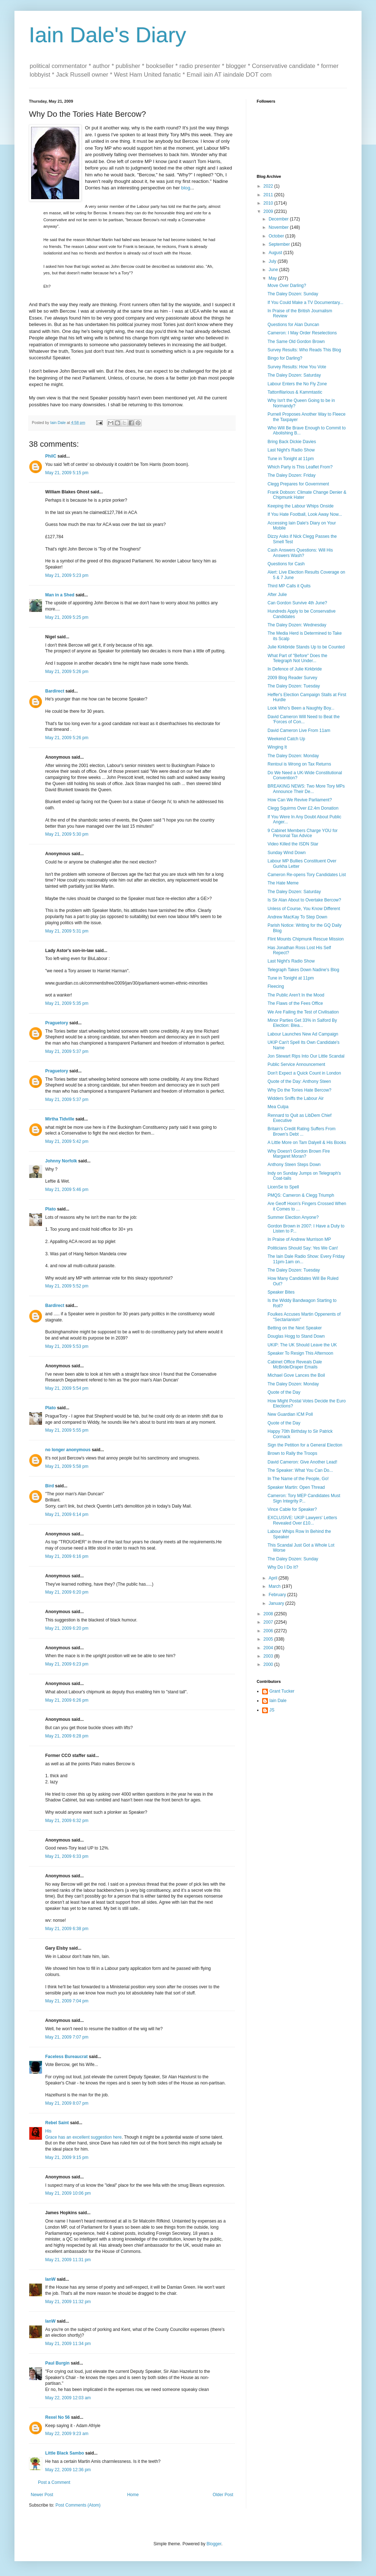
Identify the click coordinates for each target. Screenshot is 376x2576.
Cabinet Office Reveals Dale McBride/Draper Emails (295, 1364)
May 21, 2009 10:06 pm (68, 2193)
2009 (269, 211)
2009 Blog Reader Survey (292, 677)
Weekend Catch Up (286, 738)
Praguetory (56, 1022)
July (273, 261)
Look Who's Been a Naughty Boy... (301, 708)
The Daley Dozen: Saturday (294, 375)
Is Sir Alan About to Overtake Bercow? (304, 900)
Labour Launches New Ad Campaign (303, 1034)
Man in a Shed (59, 594)
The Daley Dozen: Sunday (293, 293)
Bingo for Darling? (285, 358)
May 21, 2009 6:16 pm (66, 1556)
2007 (269, 1622)
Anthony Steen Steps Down (294, 1164)
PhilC (50, 456)
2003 (269, 1656)
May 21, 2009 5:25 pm (66, 617)
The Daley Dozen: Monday (293, 755)
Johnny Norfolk (61, 1160)
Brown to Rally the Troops (292, 1453)
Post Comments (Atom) (78, 2505)
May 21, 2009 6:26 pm (66, 1700)
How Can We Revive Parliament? (300, 799)
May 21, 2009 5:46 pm (66, 1189)
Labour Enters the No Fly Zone (297, 383)
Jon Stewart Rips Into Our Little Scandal (306, 1056)
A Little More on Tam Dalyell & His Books (307, 1142)
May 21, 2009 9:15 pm (66, 2157)
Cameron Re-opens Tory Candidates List (307, 874)
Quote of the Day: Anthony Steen (299, 1081)
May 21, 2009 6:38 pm (66, 1928)
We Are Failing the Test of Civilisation (303, 1012)
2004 (269, 1647)
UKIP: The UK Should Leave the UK (302, 1344)
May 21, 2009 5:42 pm (66, 1141)
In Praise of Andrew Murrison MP (299, 1239)
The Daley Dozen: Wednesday (297, 624)
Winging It (277, 747)
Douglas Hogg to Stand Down (296, 1336)
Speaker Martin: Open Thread (296, 1487)
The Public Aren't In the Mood (296, 995)
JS (271, 1710)
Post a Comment (54, 2482)
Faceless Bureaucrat (66, 2056)
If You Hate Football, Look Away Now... (305, 514)
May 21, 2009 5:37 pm (66, 1051)
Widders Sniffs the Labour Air (296, 1098)
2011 (269, 194)
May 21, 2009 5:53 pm (66, 1346)
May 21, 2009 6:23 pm (66, 1664)
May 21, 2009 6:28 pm (66, 1736)
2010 (269, 203)
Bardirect (54, 691)
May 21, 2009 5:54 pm (66, 1388)
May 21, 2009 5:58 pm (66, 1466)
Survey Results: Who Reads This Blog (304, 349)
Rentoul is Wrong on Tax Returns (299, 764)
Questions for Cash (286, 563)
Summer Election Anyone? (293, 1217)
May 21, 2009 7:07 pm (66, 2037)
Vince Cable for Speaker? (292, 1509)
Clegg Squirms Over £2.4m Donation (303, 808)
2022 (269, 186)
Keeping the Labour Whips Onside (301, 506)
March (275, 1586)
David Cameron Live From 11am (299, 730)
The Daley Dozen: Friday (292, 475)
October (277, 236)
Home (133, 2494)
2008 (269, 1613)
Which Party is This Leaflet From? (300, 467)
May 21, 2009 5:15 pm (66, 472)
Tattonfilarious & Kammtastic (295, 392)
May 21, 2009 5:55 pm (66, 1430)
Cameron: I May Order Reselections (302, 332)
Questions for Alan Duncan (293, 324)
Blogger (213, 2543)
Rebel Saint (57, 2122)
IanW (50, 2279)
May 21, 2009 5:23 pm (66, 575)
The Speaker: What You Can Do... (300, 1470)
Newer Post (42, 2494)
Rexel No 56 (57, 2417)
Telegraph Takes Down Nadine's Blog (303, 969)
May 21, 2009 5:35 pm (66, 1003)
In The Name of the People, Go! (298, 1478)
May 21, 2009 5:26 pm (66, 671)
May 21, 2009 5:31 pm (66, 931)
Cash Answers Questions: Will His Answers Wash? (300, 553)
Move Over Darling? (287, 285)
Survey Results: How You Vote (297, 366)
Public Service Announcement (296, 1064)
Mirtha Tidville (59, 1119)
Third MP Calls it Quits (289, 585)
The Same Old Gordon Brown (296, 341)
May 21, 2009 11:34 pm (68, 2343)
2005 (269, 1639)
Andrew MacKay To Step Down (297, 917)
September (280, 244)
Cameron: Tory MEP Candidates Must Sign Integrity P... (304, 1498)
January (277, 1603)
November (279, 227)
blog (185, 187)
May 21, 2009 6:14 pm (66, 1514)
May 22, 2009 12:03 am (68, 2397)
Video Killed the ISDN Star (293, 843)
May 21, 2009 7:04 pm (66, 2000)
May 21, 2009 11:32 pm (68, 2301)
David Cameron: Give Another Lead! (302, 1462)
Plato (50, 1209)
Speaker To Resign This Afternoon (300, 1353)
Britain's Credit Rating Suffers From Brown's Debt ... (302, 1131)
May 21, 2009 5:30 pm (66, 834)
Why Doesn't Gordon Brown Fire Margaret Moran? (299, 1154)
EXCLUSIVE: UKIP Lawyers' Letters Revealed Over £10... (302, 1520)
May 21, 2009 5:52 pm (66, 1286)
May (273, 278)
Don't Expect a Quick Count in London (304, 1073)
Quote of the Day (284, 1392)
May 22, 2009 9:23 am (66, 2433)
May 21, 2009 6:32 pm (66, 1820)
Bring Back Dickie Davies (292, 441)
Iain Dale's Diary (107, 35)
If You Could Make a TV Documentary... (305, 302)
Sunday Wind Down (287, 852)
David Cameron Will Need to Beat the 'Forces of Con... (303, 719)
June (274, 269)
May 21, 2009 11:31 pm (68, 2259)
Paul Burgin (57, 2363)
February (278, 1594)
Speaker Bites (281, 1292)
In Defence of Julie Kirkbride (295, 669)
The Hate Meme (283, 883)
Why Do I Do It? (283, 1567)
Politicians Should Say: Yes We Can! (303, 1248)
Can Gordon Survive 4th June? (297, 602)
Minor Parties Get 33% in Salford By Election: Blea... (302, 1023)
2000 (269, 1664)
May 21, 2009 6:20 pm (66, 1592)
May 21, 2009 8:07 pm (66, 2103)
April (273, 1578)
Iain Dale (277, 1700)
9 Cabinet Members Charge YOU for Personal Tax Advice (303, 833)
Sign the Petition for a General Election (305, 1445)
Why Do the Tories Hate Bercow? (300, 1090)
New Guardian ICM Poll (290, 1414)
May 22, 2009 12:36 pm (68, 2469)
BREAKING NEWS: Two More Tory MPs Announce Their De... (306, 789)
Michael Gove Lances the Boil (296, 1375)
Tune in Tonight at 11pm (291, 458)
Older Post (223, 2494)
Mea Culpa (278, 1106)
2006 (269, 1630)
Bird (49, 1485)
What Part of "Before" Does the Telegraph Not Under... (297, 658)
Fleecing (276, 986)
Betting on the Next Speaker (295, 1327)
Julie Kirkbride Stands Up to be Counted (306, 647)
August (276, 252)
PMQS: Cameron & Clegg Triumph (301, 1195)
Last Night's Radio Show (291, 450)
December (279, 219)
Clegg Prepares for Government (298, 484)
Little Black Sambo (64, 2453)
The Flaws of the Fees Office (295, 1003)
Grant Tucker (281, 1691)
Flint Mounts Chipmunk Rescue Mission (306, 939)
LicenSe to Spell (283, 1187)
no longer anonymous (67, 1449)
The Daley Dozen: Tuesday (294, 686)
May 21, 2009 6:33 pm (66, 1856)
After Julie (277, 594)
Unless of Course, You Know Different (304, 908)
